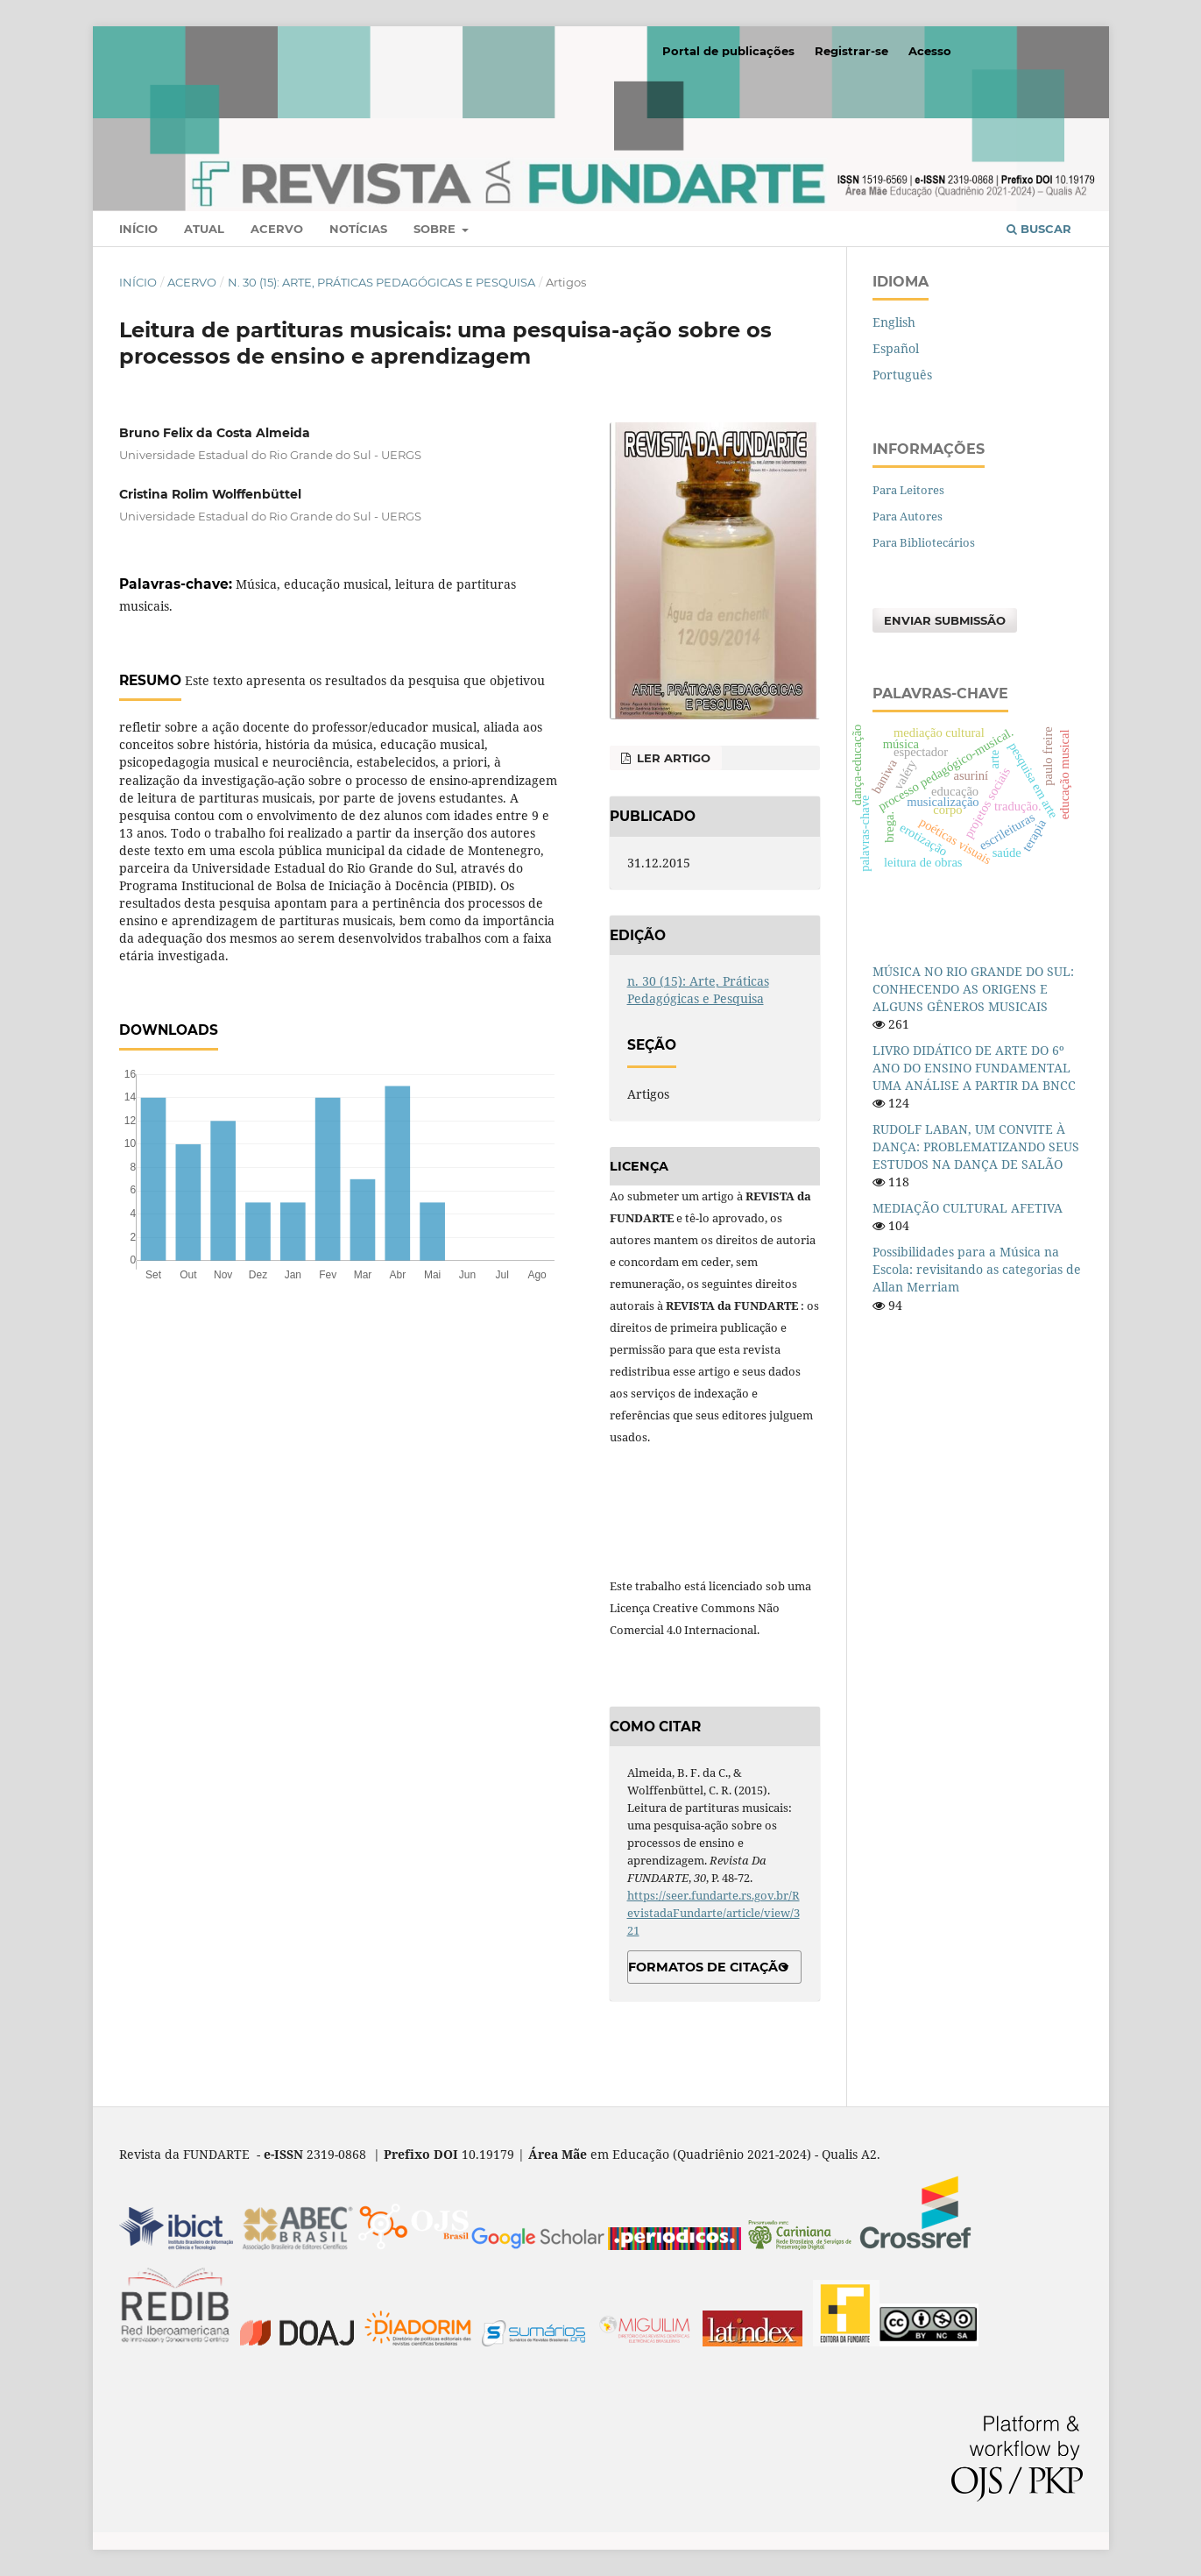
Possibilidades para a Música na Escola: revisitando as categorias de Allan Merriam (976, 1269)
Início (138, 229)
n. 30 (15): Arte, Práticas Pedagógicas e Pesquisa (381, 282)
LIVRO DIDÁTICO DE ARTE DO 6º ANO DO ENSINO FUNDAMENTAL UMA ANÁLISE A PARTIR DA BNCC (974, 1067)
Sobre (436, 229)
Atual (204, 229)
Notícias (358, 229)
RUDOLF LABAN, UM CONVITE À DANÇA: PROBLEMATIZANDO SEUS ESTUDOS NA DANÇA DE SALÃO (975, 1146)
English (893, 322)
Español (895, 348)
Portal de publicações (728, 51)
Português (902, 374)
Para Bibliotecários (923, 542)
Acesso (929, 51)
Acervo (277, 229)
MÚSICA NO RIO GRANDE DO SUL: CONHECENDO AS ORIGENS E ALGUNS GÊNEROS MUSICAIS (973, 989)
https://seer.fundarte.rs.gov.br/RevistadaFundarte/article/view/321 (713, 1912)
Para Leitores (908, 490)
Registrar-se (851, 51)
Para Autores (907, 516)
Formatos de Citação (708, 1967)
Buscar (1039, 229)
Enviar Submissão (945, 620)
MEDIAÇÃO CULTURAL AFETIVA (967, 1208)
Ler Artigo (671, 758)
